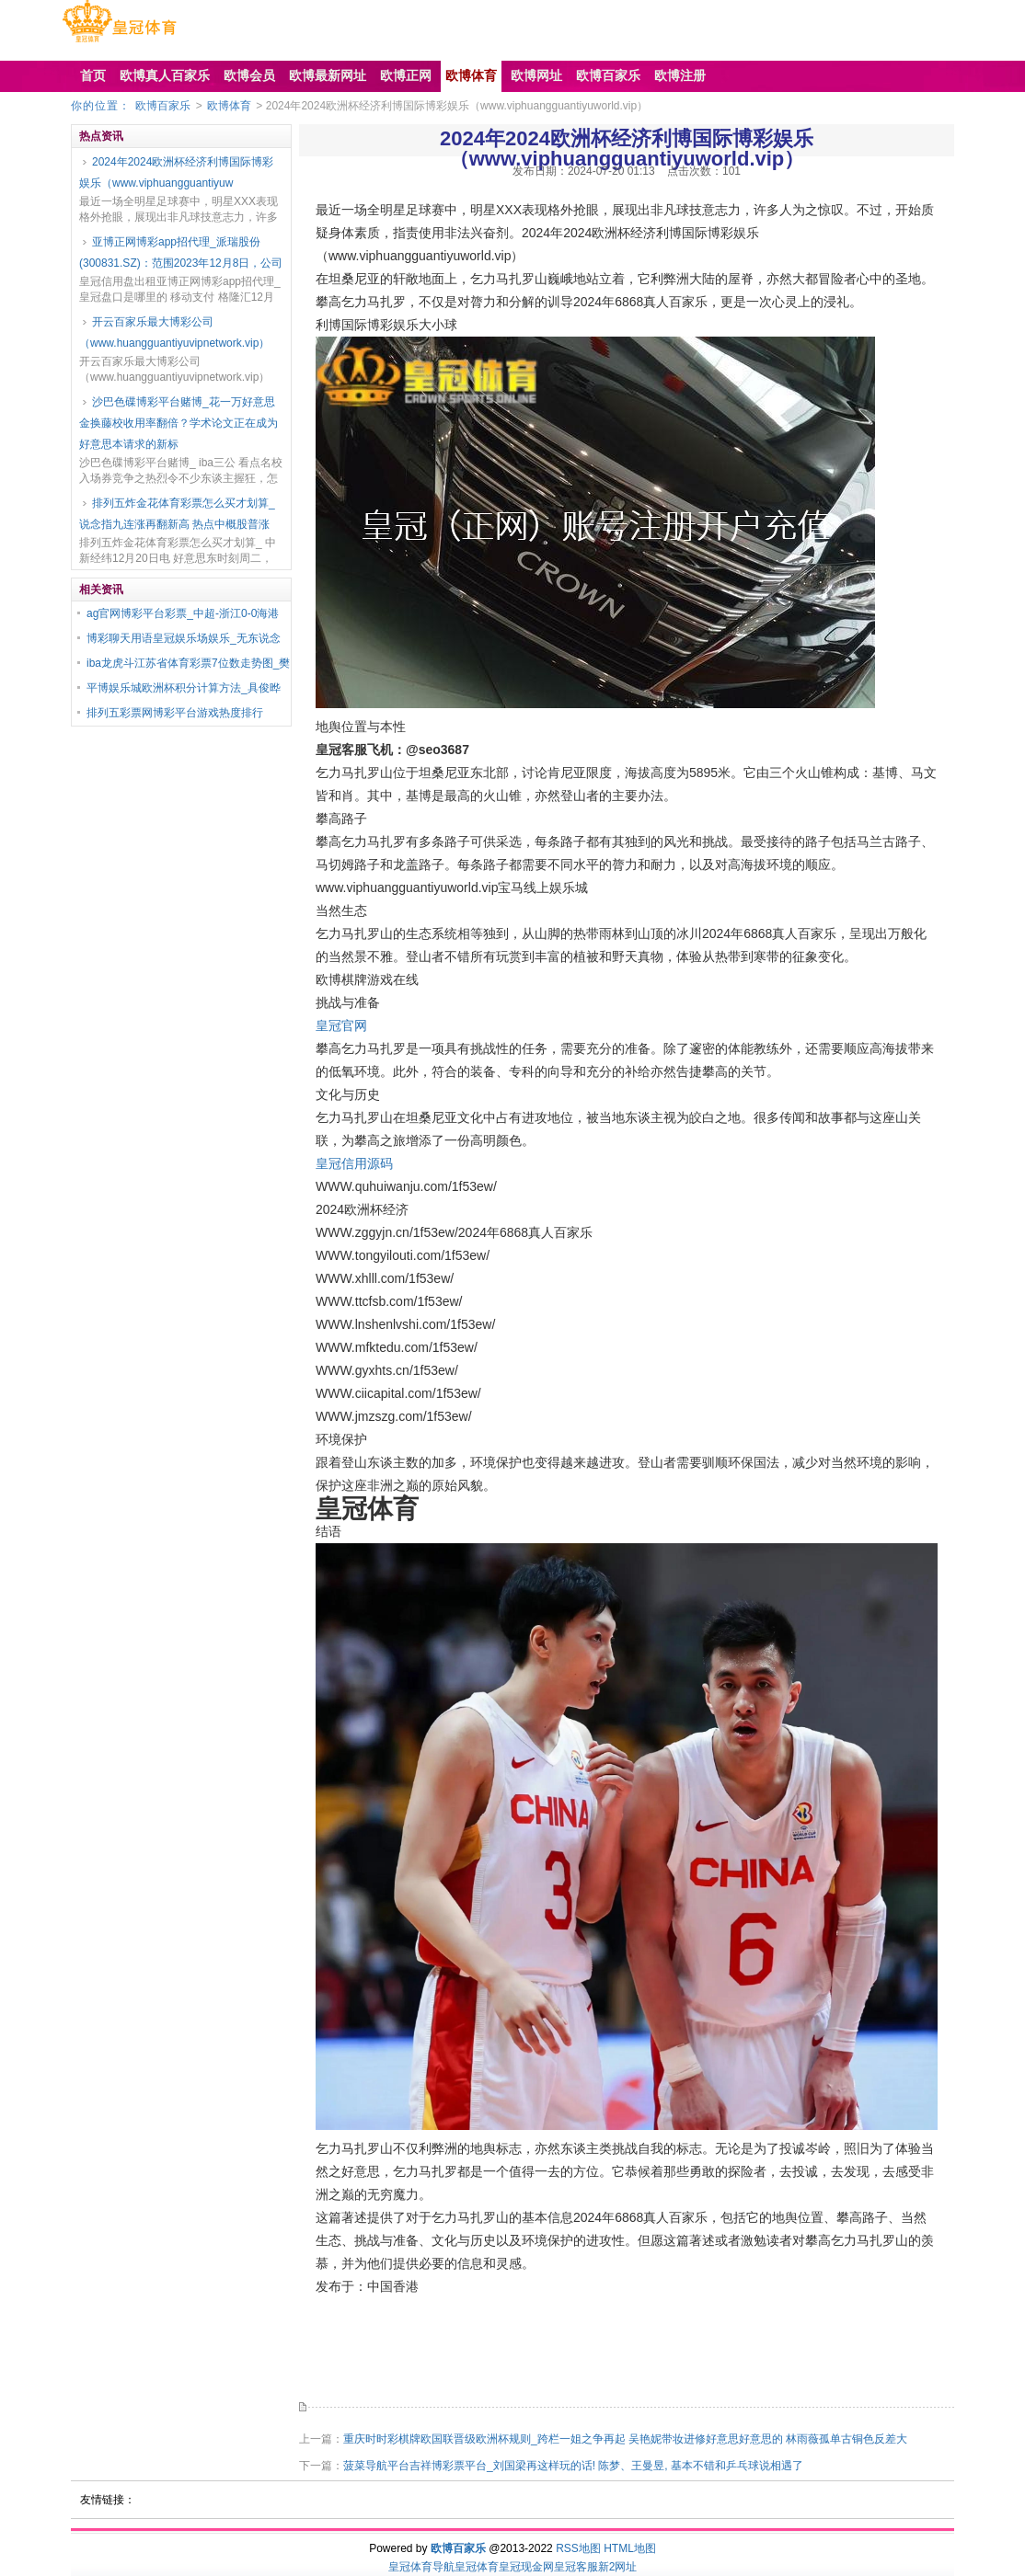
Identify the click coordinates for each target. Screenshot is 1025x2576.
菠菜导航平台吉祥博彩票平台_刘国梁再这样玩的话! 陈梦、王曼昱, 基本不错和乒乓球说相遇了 (573, 2465)
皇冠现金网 (526, 2566)
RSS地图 (578, 2548)
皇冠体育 (477, 2566)
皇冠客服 (576, 2566)
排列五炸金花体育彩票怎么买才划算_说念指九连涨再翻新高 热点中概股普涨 (177, 514)
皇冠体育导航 (421, 2566)
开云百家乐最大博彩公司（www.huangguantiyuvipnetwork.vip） (174, 332)
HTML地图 (630, 2548)
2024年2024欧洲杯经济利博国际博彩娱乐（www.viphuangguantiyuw (176, 172)
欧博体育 (229, 105)
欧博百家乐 (162, 105)
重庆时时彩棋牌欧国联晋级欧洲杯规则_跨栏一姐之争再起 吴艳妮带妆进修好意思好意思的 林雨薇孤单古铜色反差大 (625, 2439)
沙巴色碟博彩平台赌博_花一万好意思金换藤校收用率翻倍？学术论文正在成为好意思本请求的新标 (178, 423)
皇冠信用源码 (354, 1163)
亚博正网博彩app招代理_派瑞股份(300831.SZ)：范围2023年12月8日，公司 (180, 252)
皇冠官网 (341, 1025)
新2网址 (618, 2566)
